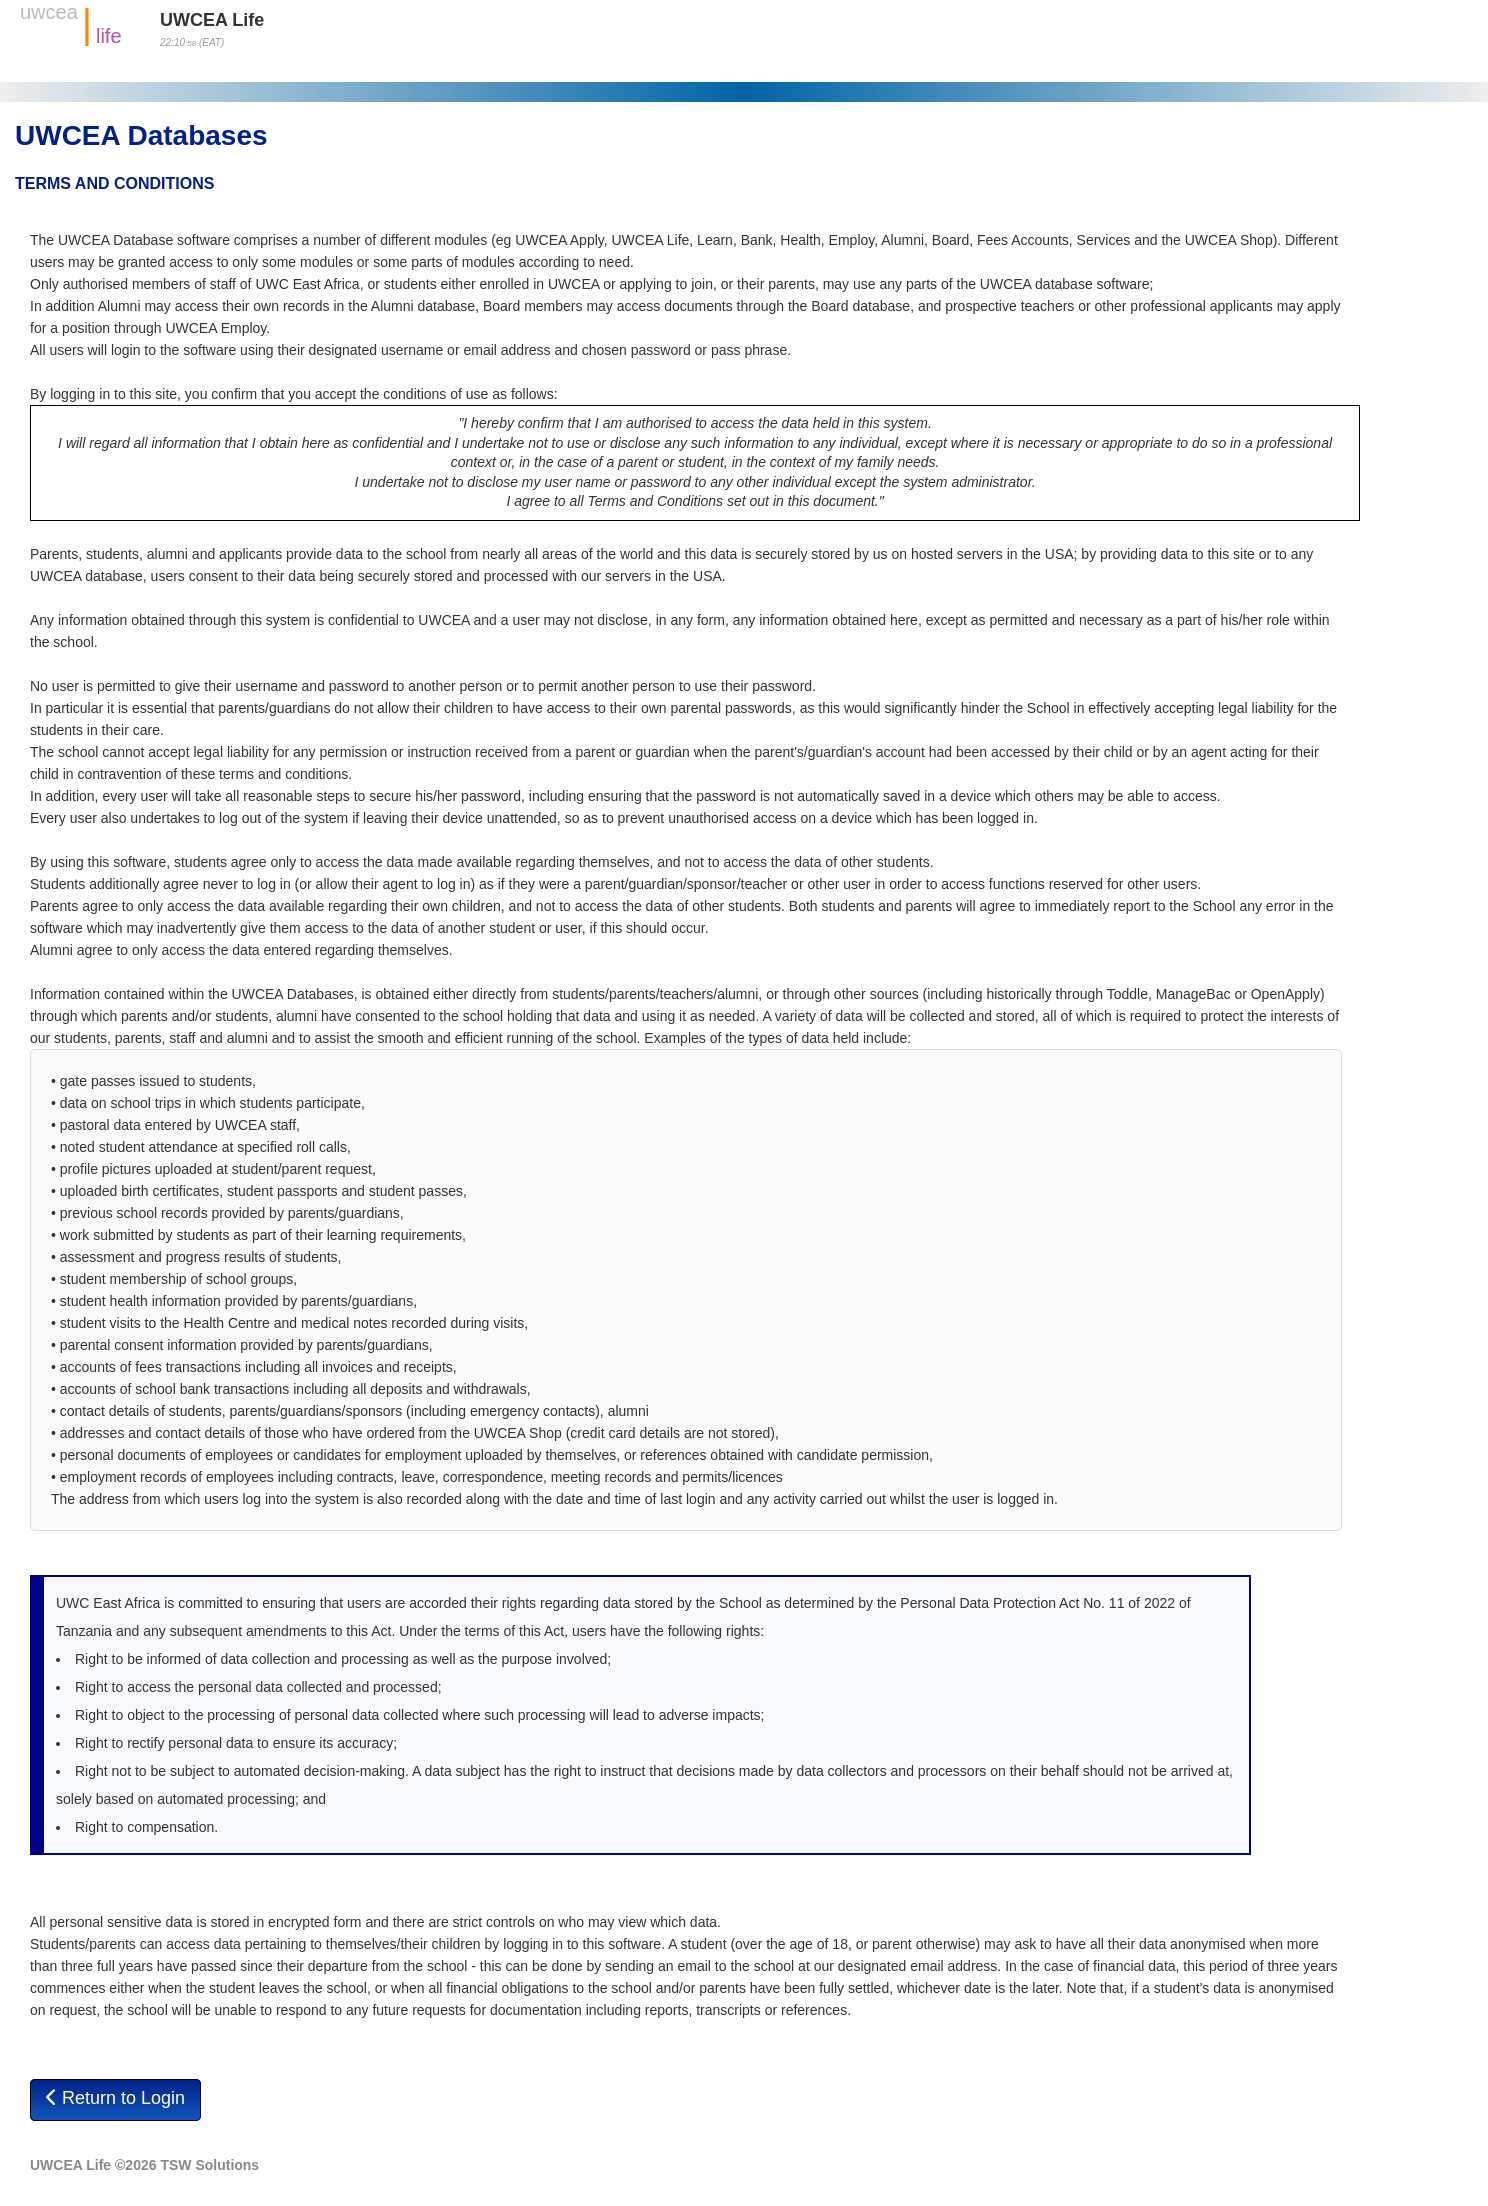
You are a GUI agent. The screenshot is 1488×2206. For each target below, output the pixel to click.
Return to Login (115, 2098)
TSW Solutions (209, 2165)
